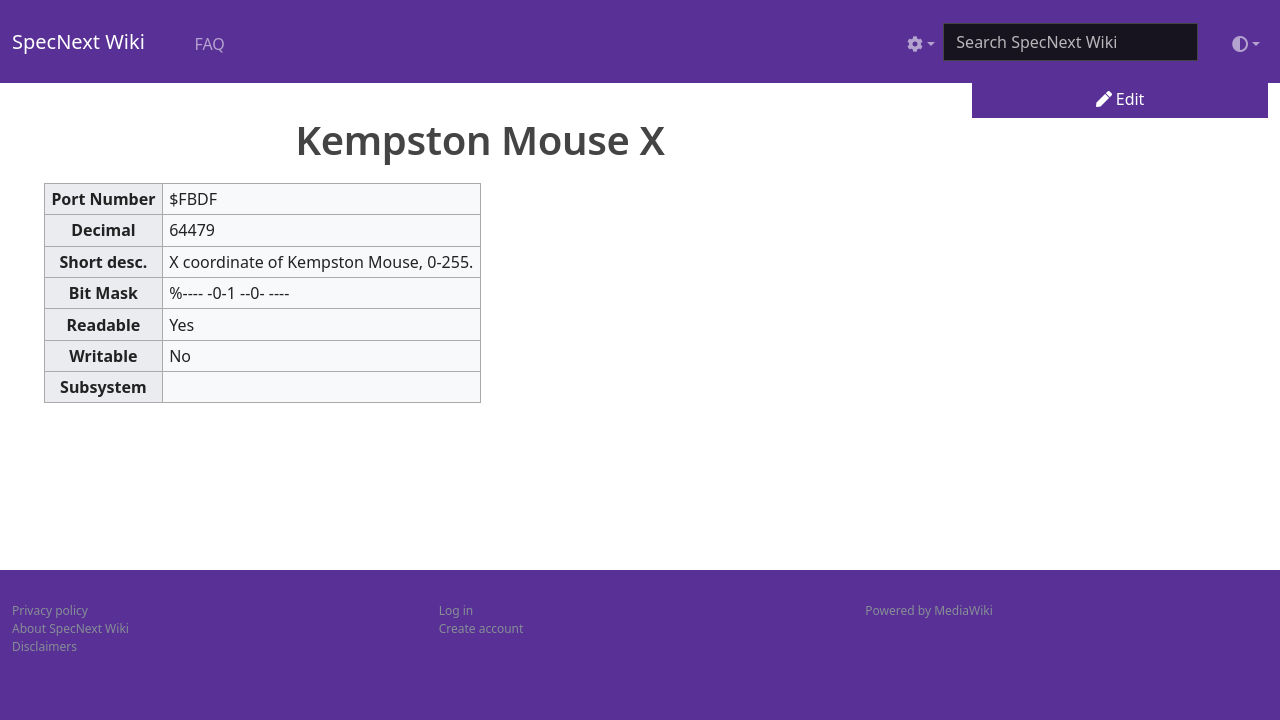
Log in (456, 610)
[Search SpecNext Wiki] (1070, 42)
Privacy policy (50, 610)
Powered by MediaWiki (928, 610)
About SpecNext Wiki (70, 628)
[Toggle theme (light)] (1246, 44)
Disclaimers (44, 646)
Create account (481, 628)
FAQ (209, 44)
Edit (1120, 99)
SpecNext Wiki (78, 41)
